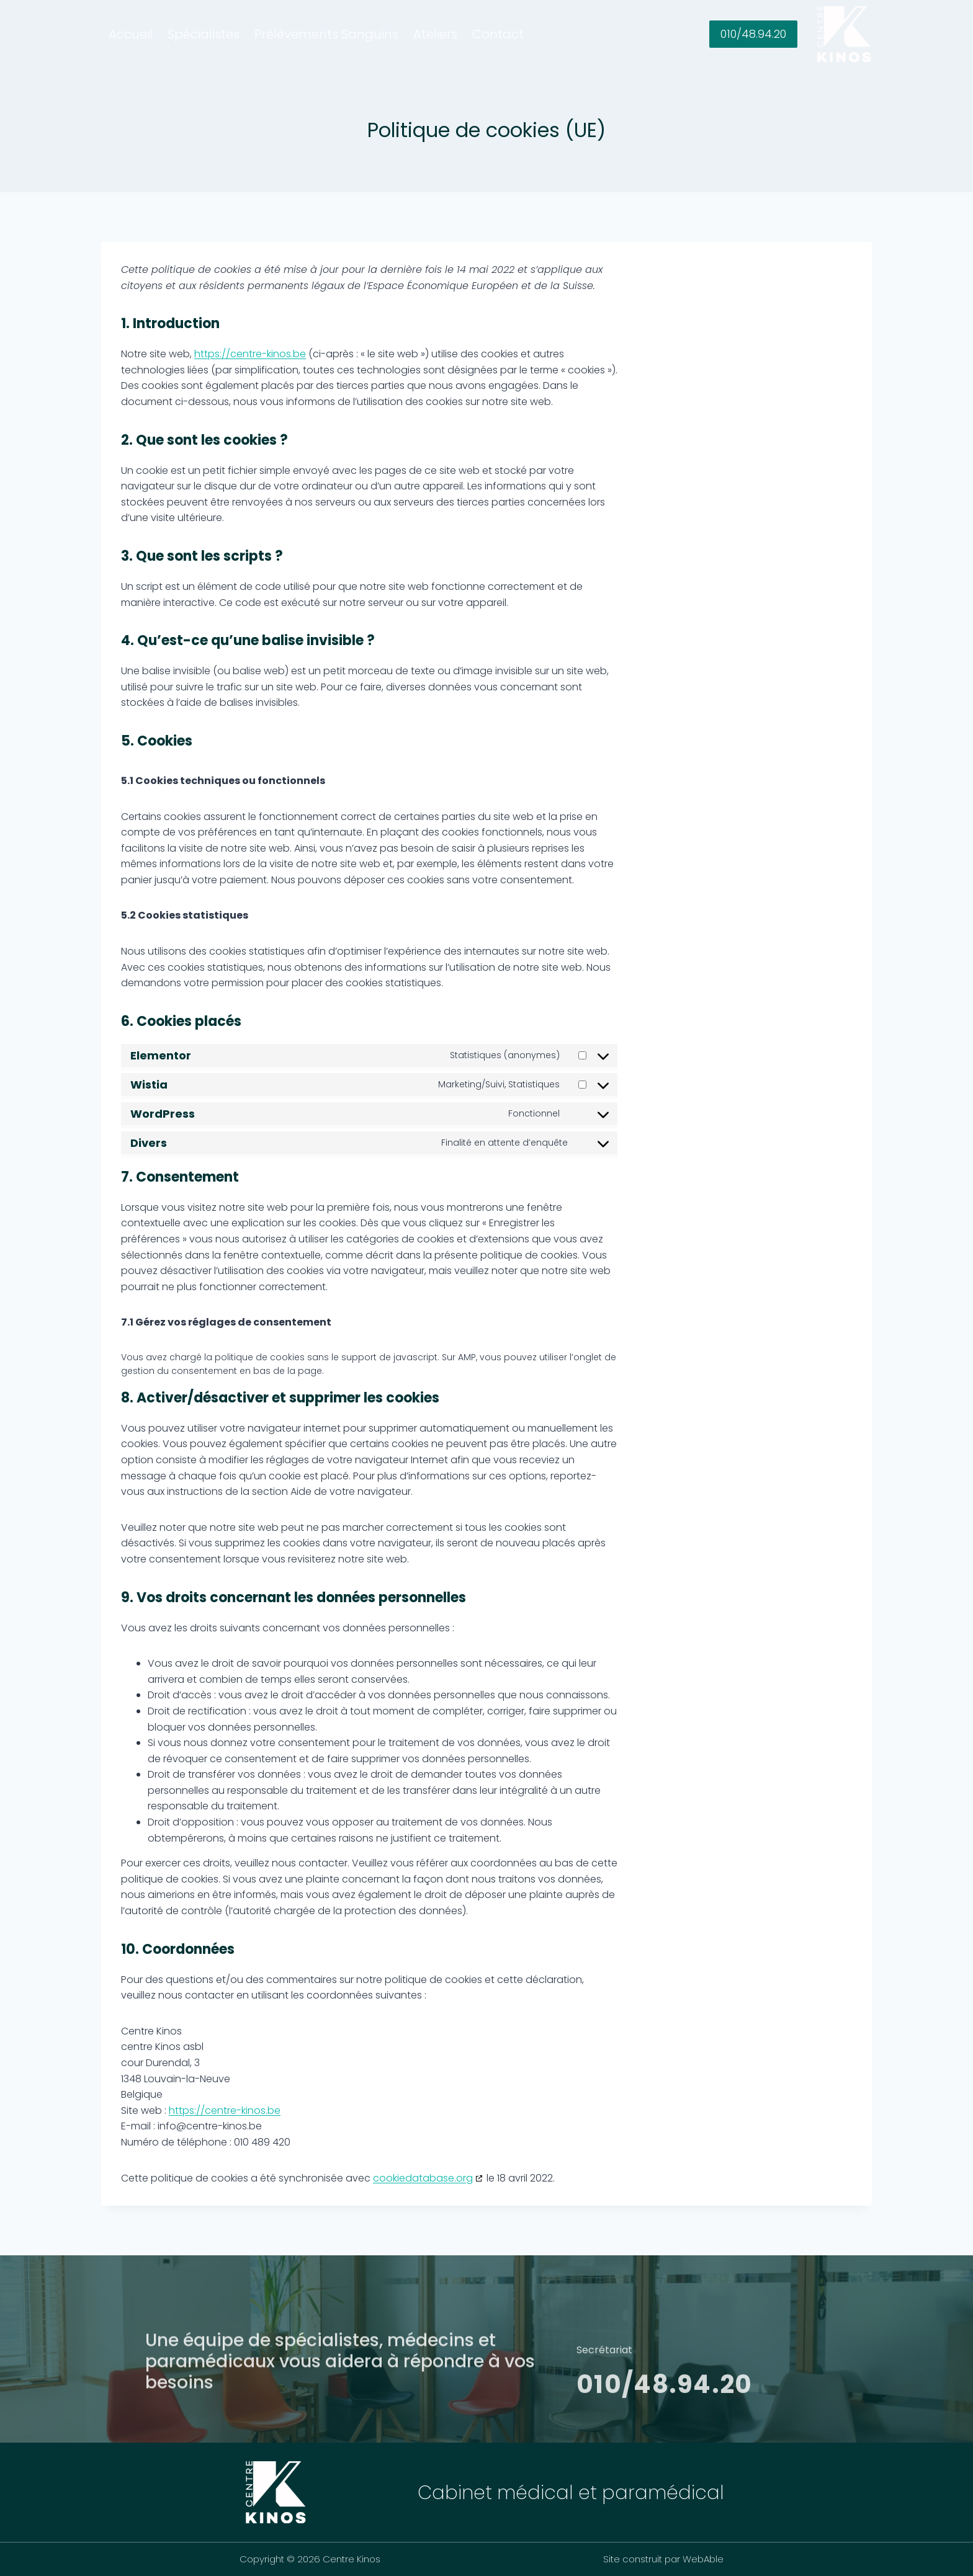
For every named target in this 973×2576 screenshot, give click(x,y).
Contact (498, 34)
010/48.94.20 (753, 34)
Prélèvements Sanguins (326, 34)
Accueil (131, 34)
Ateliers (435, 34)
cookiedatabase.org (423, 2178)
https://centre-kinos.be (250, 354)
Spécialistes (204, 34)
